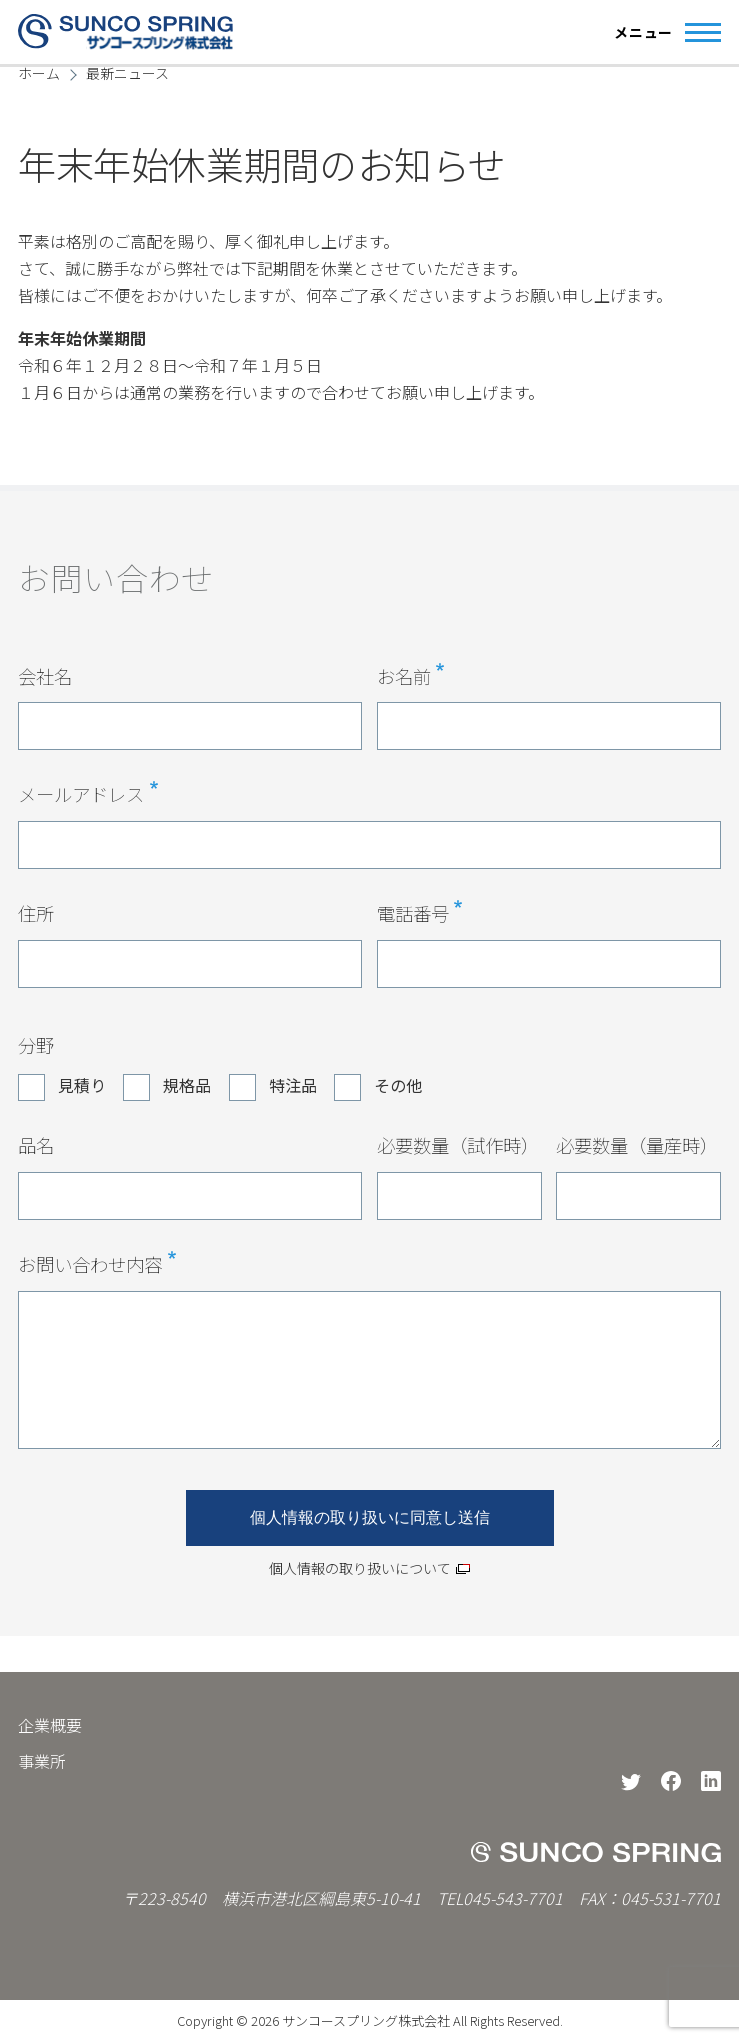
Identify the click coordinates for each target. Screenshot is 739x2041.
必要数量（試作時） (458, 1145)
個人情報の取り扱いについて (360, 1568)
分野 (36, 1045)
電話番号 (413, 913)
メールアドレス (81, 794)
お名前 (404, 676)
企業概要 (50, 1725)
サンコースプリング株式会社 (366, 2020)
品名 (36, 1145)
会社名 (45, 676)
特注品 (293, 1085)
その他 (398, 1085)
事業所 (42, 1761)
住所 (36, 913)
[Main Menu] (661, 32)
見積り (82, 1085)
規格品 (187, 1085)
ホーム (39, 73)
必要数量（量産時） (637, 1145)
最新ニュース (127, 73)
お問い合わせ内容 (90, 1264)
